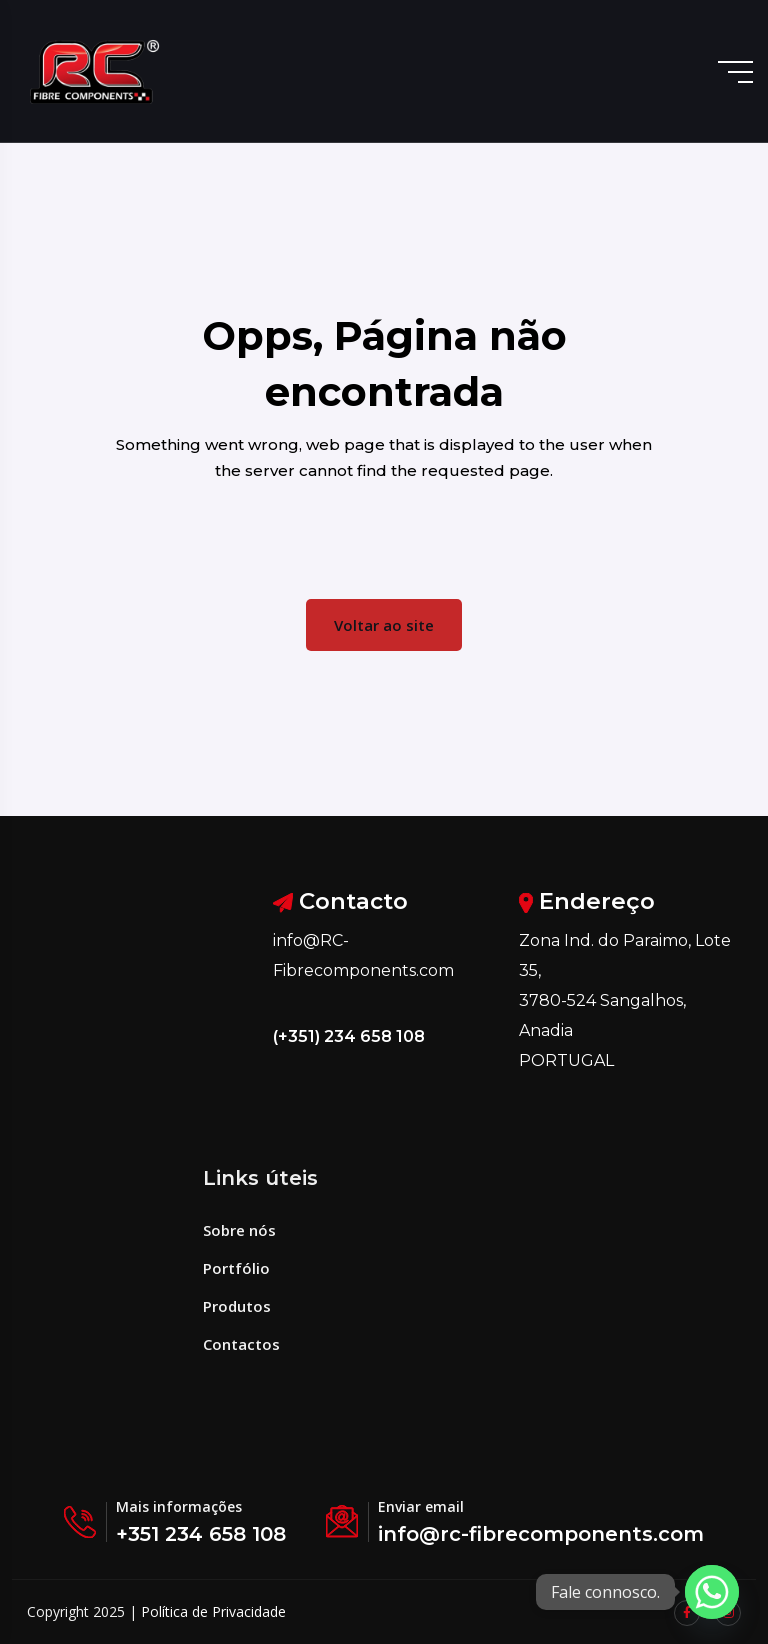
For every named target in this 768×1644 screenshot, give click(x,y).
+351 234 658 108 (201, 1534)
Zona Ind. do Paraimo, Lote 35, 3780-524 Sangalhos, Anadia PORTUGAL (625, 1000)
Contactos (241, 1344)
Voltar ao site (384, 625)
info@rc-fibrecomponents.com (541, 1534)
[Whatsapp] (712, 1592)
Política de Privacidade (213, 1611)
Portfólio (236, 1268)
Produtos (237, 1306)
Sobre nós (239, 1230)
